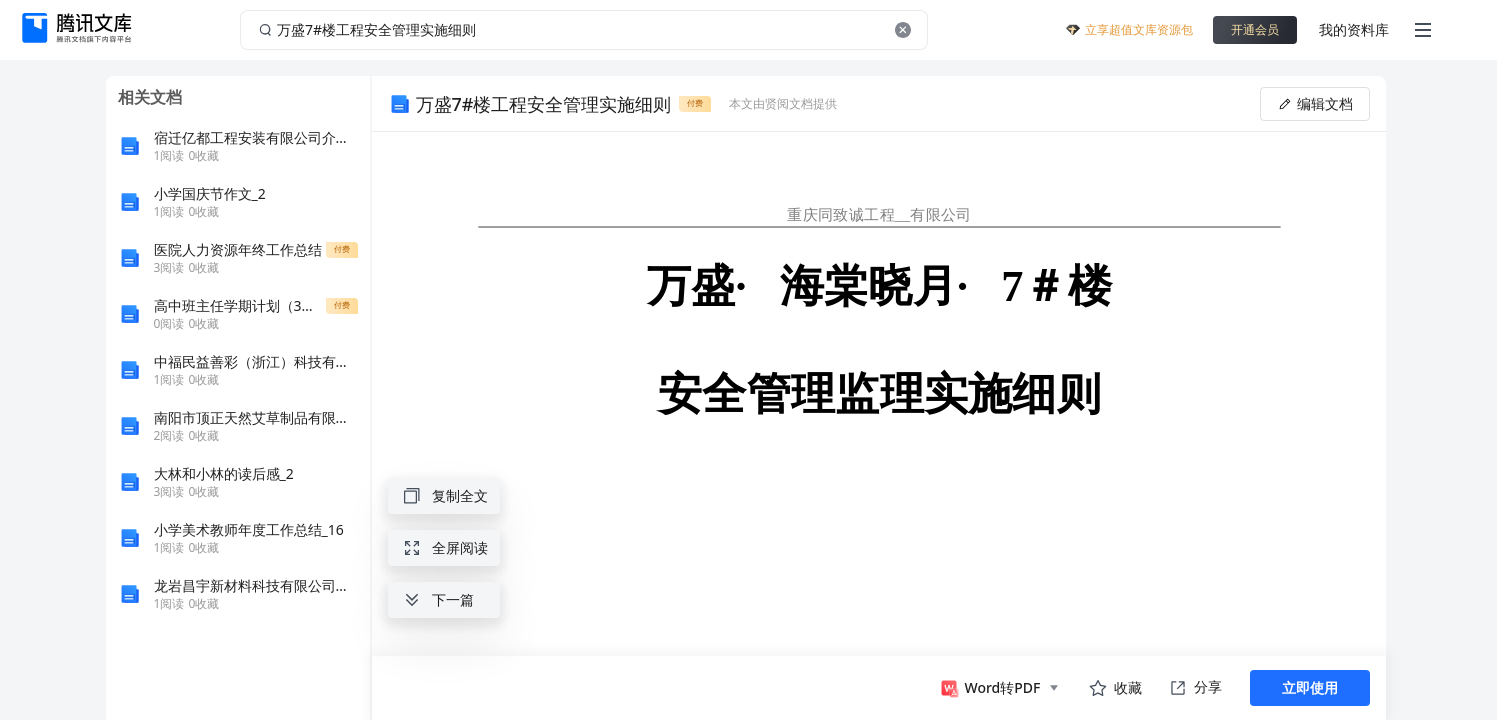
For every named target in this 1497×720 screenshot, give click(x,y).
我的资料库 (1354, 29)
